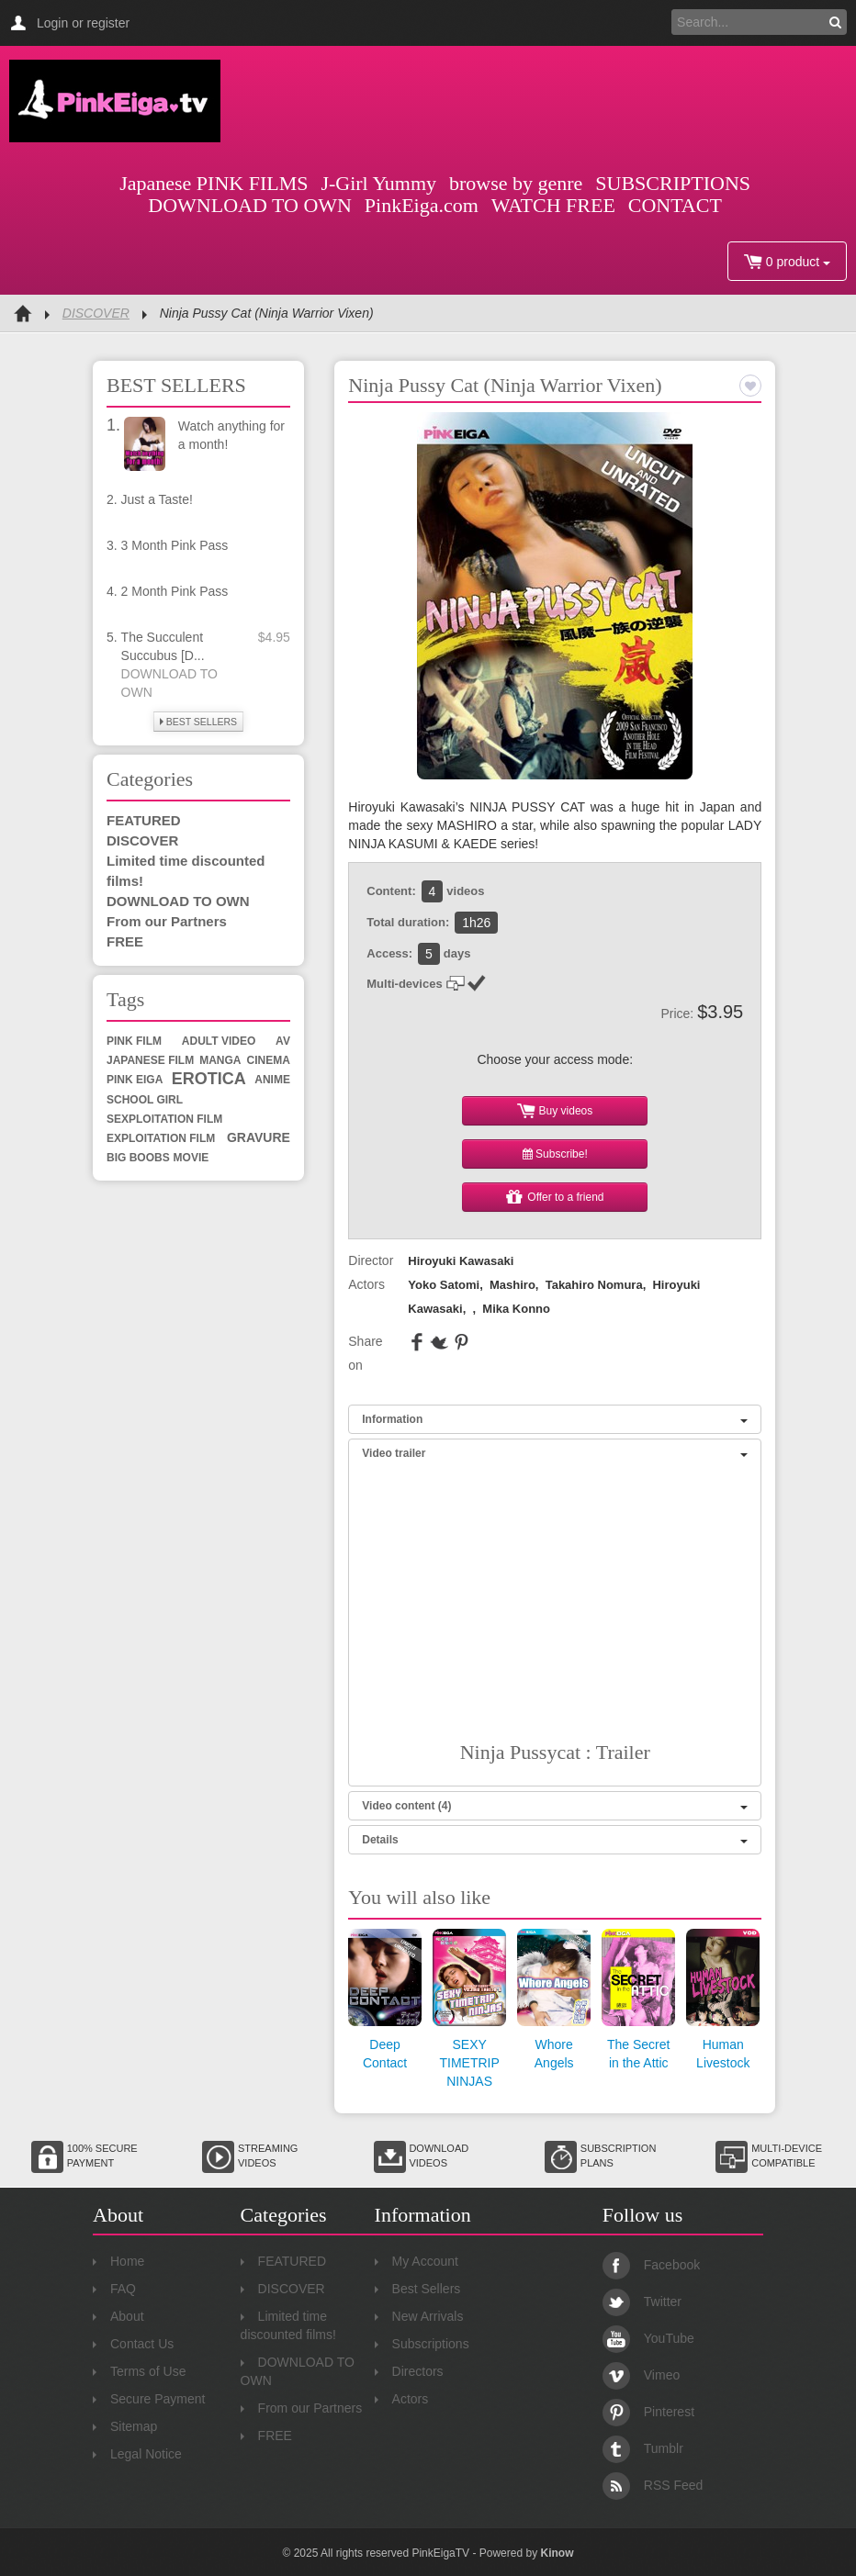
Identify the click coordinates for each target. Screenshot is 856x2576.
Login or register (83, 23)
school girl (145, 1099)
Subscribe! (555, 1154)
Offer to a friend (555, 1197)
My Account (416, 2261)
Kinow (556, 2553)
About (118, 2316)
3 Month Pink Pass (175, 545)
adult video (218, 1041)
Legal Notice (137, 2454)
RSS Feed (653, 2485)
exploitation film (161, 1138)
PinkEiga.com (422, 205)
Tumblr (643, 2448)
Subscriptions (422, 2343)
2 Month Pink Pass (175, 591)
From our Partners (167, 921)
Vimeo (641, 2375)
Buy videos (554, 1111)
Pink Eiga (135, 1079)
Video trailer (555, 1453)
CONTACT (675, 205)
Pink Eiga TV (114, 101)
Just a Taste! (157, 499)
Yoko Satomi (443, 1285)
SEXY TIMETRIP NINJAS (469, 2063)
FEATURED (144, 820)
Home (118, 2261)
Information (555, 1419)
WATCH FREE (553, 205)
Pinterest (648, 2411)
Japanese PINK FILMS (213, 183)
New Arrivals (419, 2316)
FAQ (114, 2288)
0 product (787, 261)
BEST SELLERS (198, 721)
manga (220, 1060)
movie (191, 1157)
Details (555, 1839)
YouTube (648, 2338)
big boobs (138, 1157)
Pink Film (134, 1041)
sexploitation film (164, 1119)
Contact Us (133, 2343)
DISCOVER (96, 313)
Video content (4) (555, 1805)
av (283, 1041)
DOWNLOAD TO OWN (250, 205)
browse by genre (515, 183)
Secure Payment (149, 2398)
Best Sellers (418, 2288)
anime (272, 1079)
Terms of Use (139, 2371)
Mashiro (512, 1285)
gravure (258, 1137)
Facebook (651, 2264)
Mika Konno (516, 1309)
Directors (409, 2371)
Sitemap (125, 2426)
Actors (402, 2398)
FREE (125, 941)
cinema (268, 1060)
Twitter (642, 2301)
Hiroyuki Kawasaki (460, 1261)
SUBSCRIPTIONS (672, 183)
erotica (209, 1079)
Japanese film (150, 1060)
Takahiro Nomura (594, 1285)
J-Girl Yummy (378, 183)
